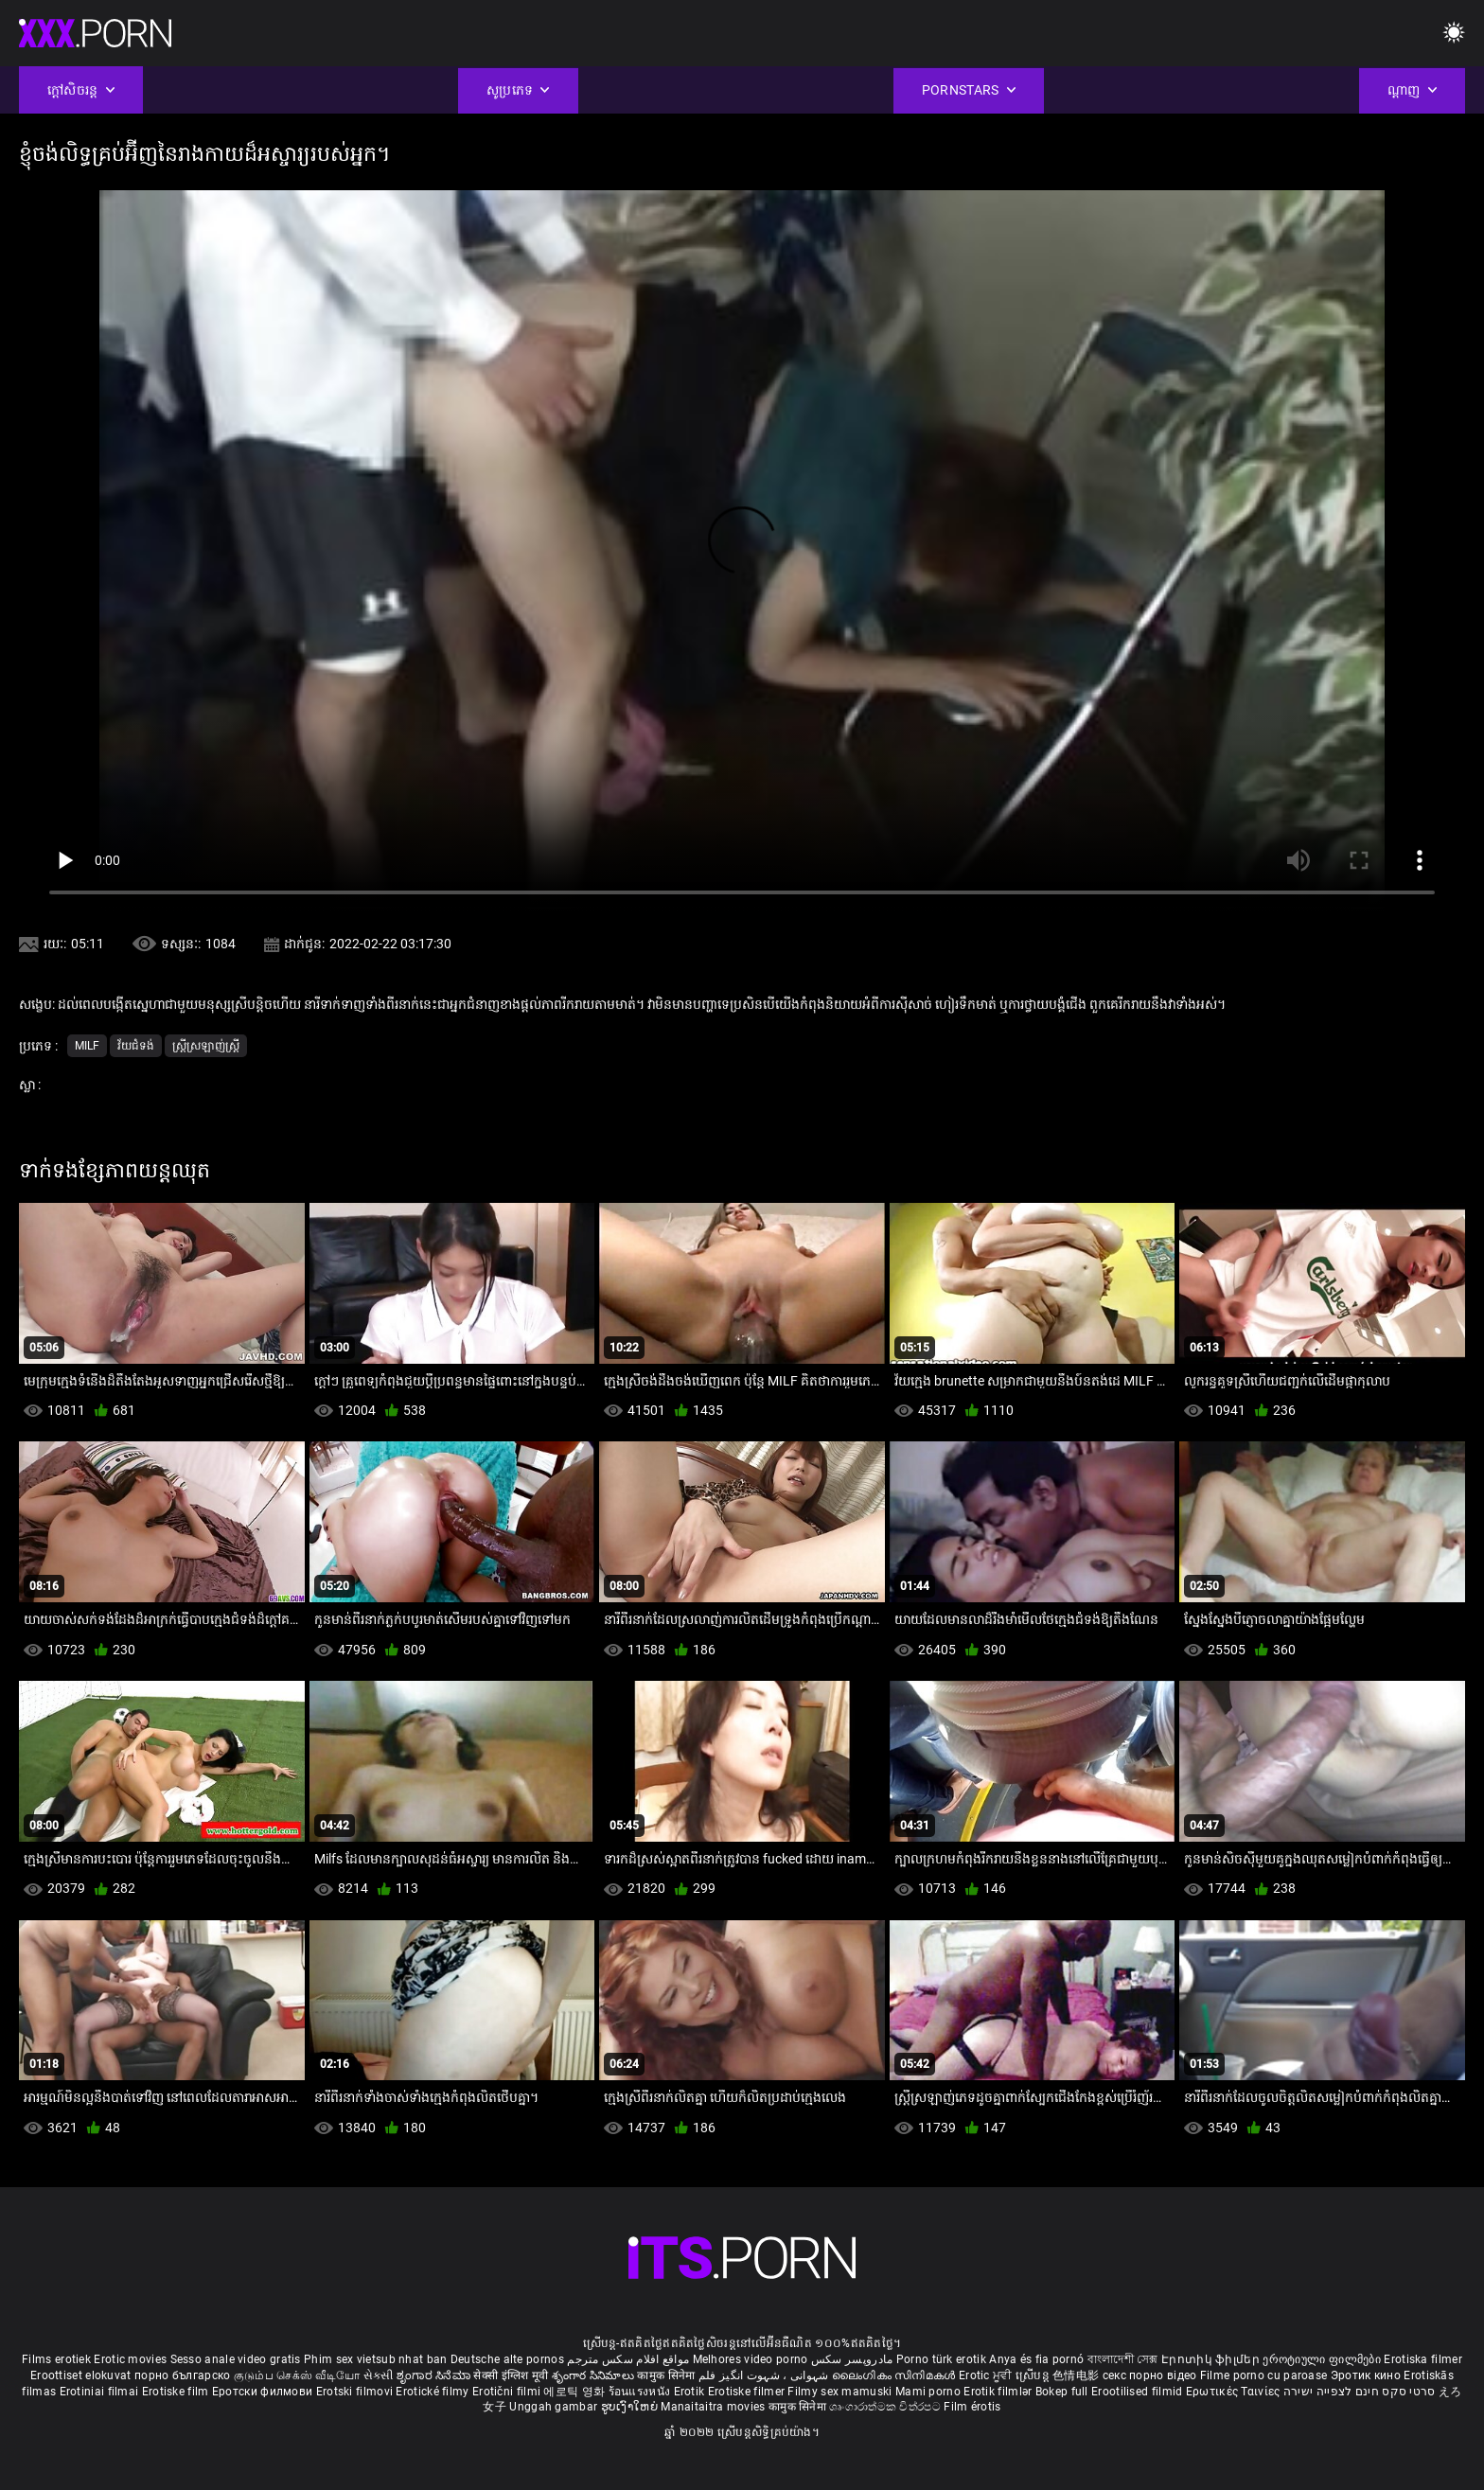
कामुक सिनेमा (667, 2375)
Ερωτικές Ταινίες (1234, 2391)
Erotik (691, 2391)
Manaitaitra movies (714, 2406)
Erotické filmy (434, 2391)
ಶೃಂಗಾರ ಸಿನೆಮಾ (435, 2375)
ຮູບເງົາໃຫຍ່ (631, 2406)
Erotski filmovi (356, 2391)
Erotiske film (177, 2391)
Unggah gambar (554, 2406)
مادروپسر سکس (852, 2359)
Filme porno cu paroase (1264, 2375)
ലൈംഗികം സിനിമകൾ (895, 2375)
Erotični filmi (508, 2391)
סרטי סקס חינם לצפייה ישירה (1359, 2391)
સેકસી (378, 2375)
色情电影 (1077, 2375)
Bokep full (1061, 2391)
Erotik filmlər (999, 2391)
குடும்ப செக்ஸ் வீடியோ (297, 2375)
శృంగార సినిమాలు (595, 2375)
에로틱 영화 (575, 2391)
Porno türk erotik (941, 2359)
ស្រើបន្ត (1034, 2375)
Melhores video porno (750, 2359)
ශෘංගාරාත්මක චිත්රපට (886, 2406)
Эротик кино (1367, 2375)
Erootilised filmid (1138, 2391)
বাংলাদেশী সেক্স (1122, 2359)
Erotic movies (131, 2359)
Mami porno (928, 2391)
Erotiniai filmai (101, 2391)
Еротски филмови (264, 2391)
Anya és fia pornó (1036, 2359)
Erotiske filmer (748, 2391)
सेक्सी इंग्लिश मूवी (510, 2375)
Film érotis (972, 2406)
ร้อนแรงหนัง (641, 2391)
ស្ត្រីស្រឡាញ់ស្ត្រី (205, 1045)
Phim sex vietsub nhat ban (376, 2359)
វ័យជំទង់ (135, 1045)
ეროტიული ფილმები (1323, 2359)
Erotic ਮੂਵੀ (987, 2375)
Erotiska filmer (1423, 2359)
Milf (87, 1045)
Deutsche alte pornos (507, 2359)
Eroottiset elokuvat (82, 2375)
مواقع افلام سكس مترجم (628, 2359)
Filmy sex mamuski (839, 2391)
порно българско (182, 2375)
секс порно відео (1150, 2375)
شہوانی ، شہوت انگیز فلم (765, 2375)
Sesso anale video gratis (235, 2359)
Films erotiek (56, 2359)
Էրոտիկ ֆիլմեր (1212, 2359)
